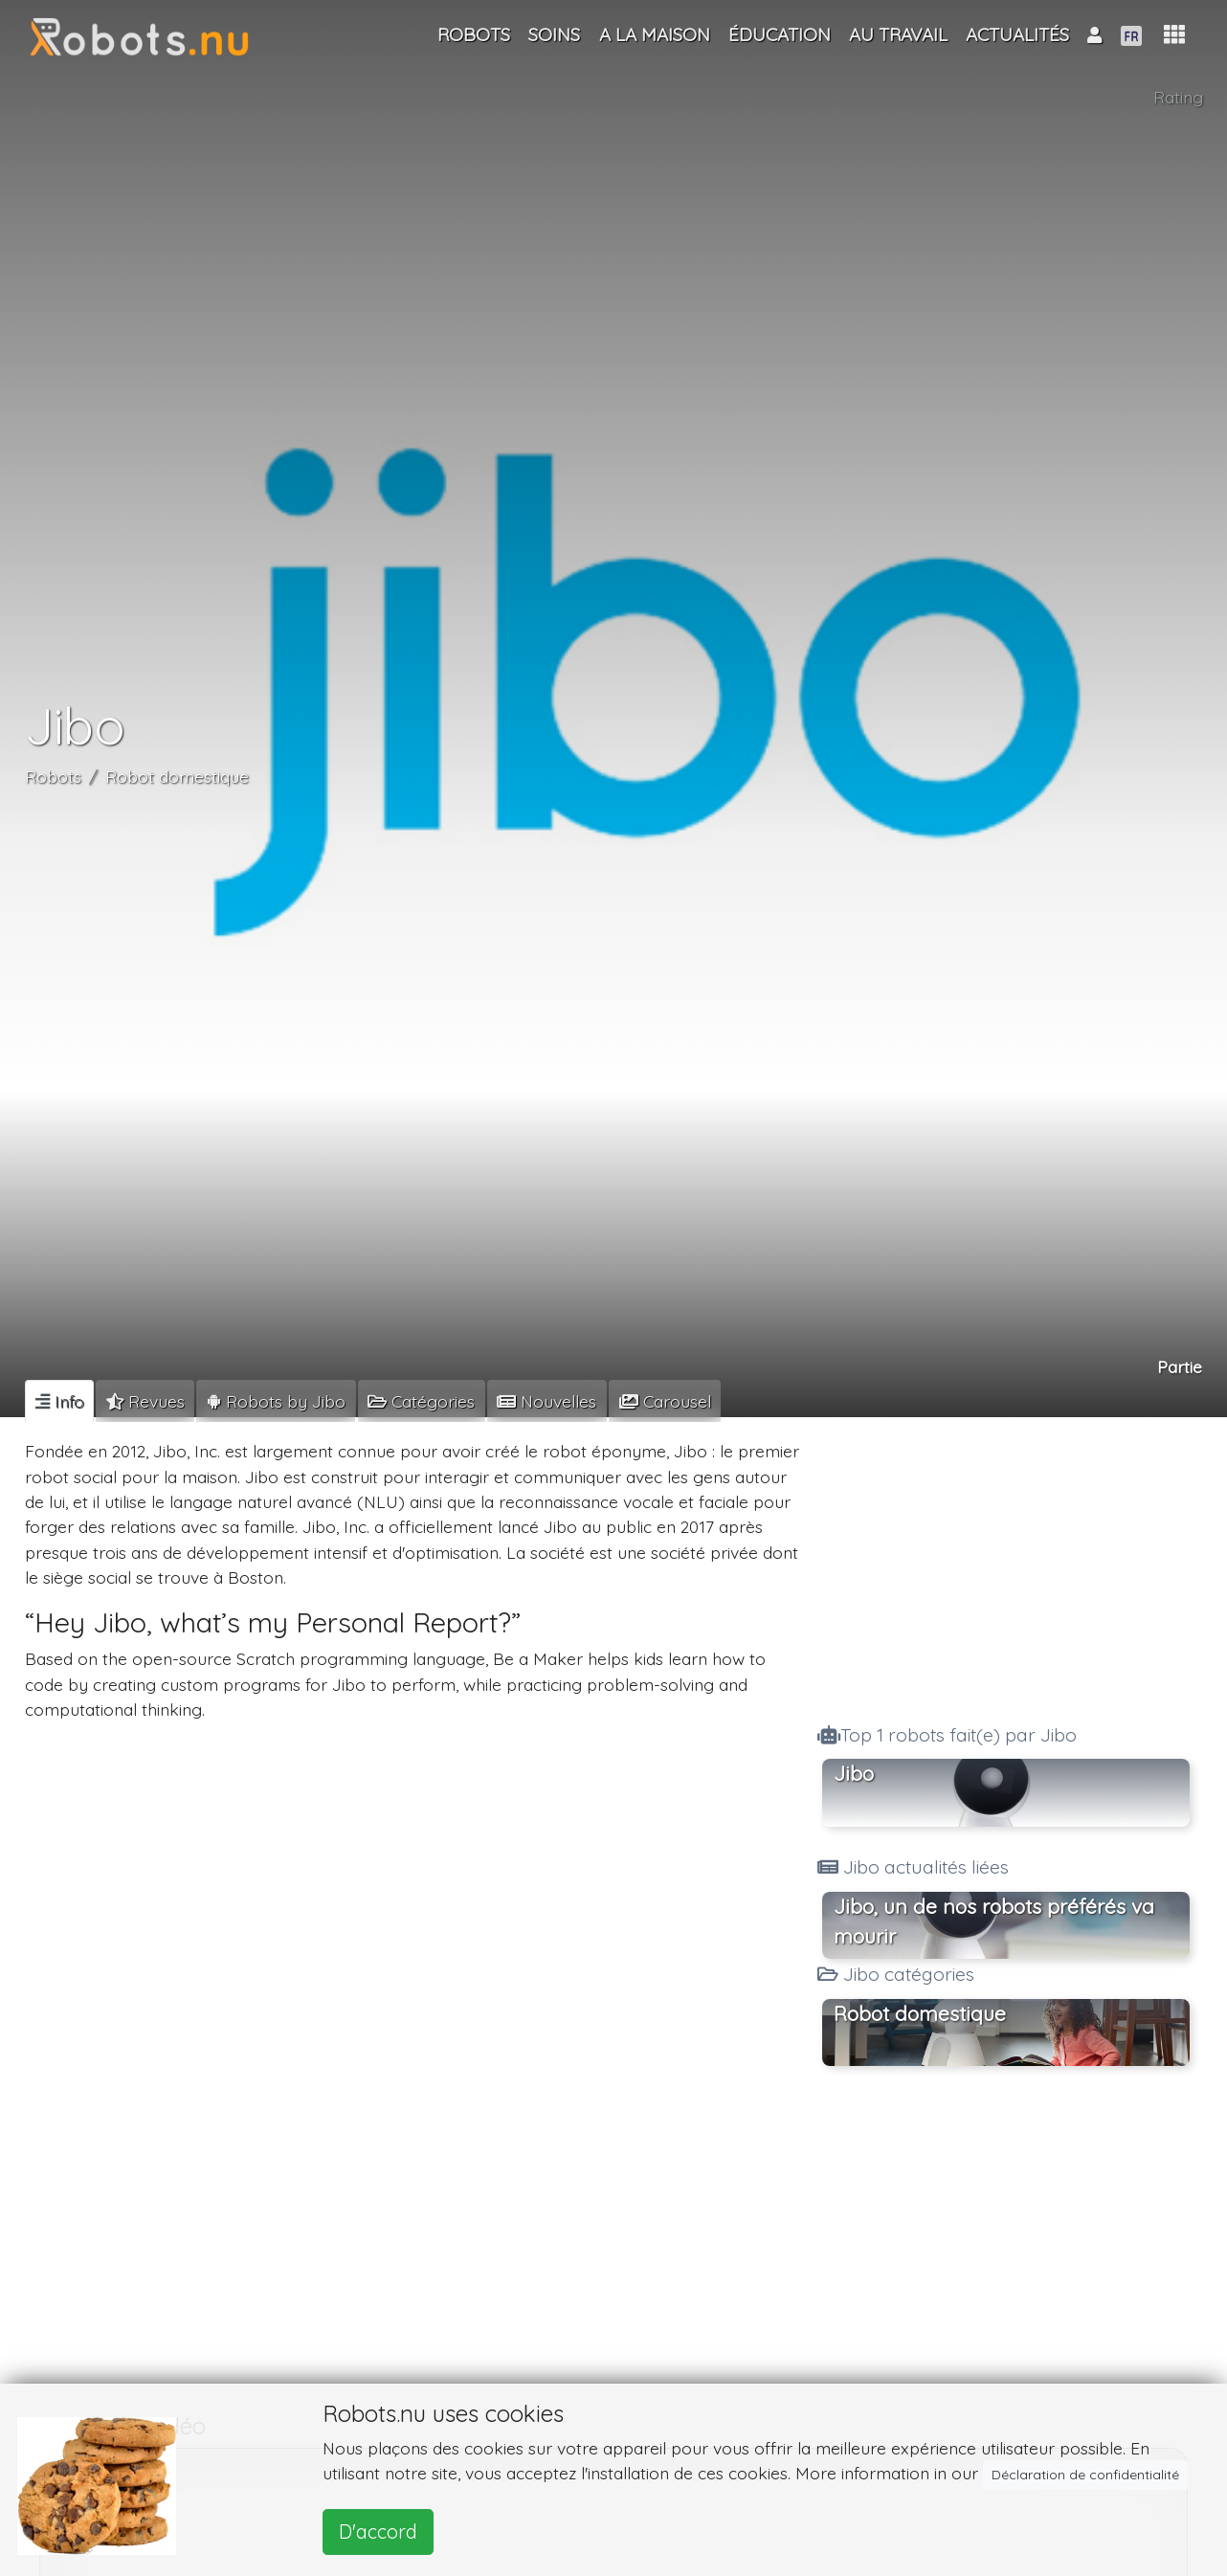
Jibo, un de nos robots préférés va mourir (994, 1921)
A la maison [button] (654, 34)
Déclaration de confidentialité (1085, 2474)
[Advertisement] (1005, 1565)
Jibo (854, 1773)
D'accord (378, 2531)
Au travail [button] (898, 34)
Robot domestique (177, 776)
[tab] (59, 1401)
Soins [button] (554, 34)
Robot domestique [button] (920, 2013)
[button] (1174, 34)
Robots (53, 776)
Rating (1178, 96)
